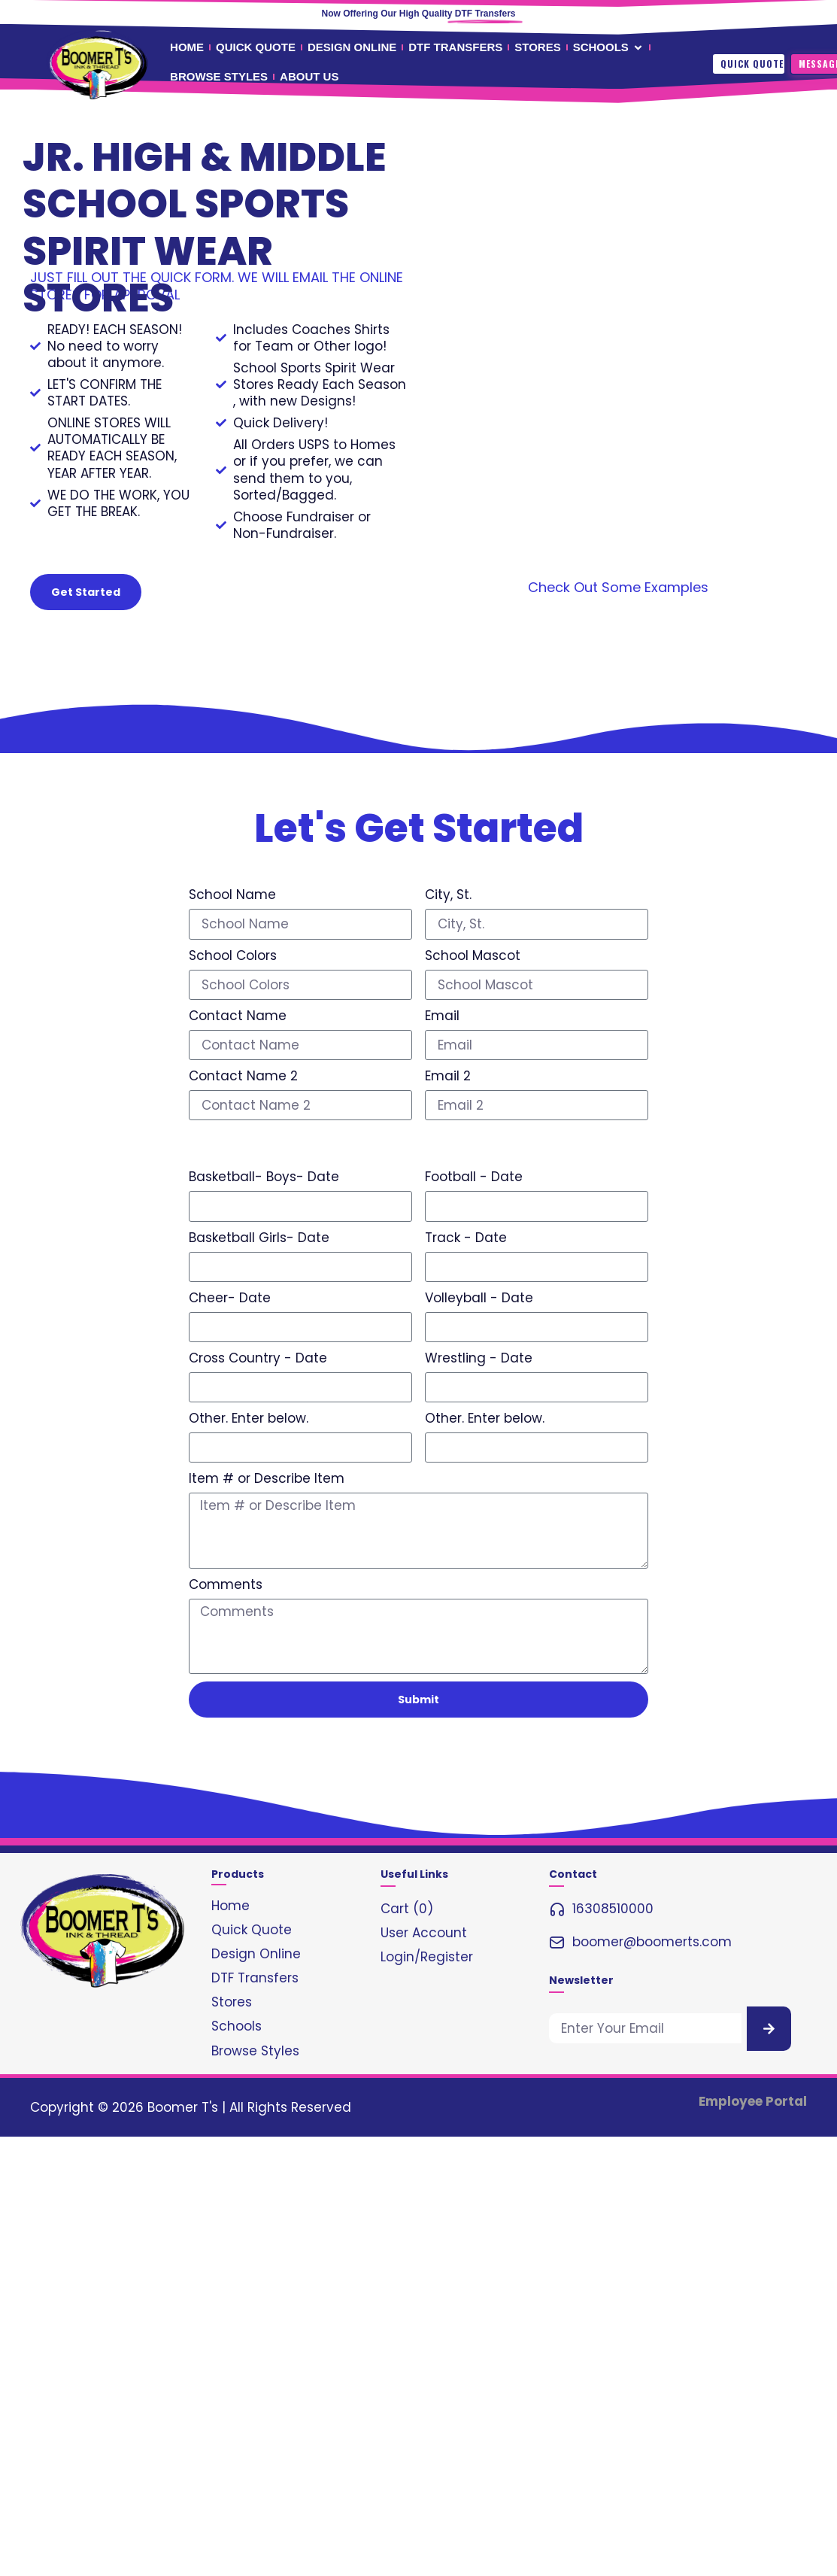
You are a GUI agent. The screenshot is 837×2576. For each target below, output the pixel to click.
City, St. (448, 894)
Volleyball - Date (479, 1298)
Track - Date (466, 1237)
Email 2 (448, 1076)
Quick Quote (752, 63)
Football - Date (474, 1176)
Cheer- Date (230, 1298)
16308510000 (613, 1908)
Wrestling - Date (478, 1358)
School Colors (233, 955)
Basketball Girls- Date (259, 1237)
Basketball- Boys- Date (264, 1176)
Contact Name (238, 1015)
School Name (232, 894)
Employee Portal (753, 2101)
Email (442, 1015)
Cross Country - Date (258, 1358)
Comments (225, 1584)
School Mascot (472, 955)
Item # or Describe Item (266, 1478)
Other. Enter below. (248, 1418)
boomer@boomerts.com (652, 1942)
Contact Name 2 (243, 1076)
